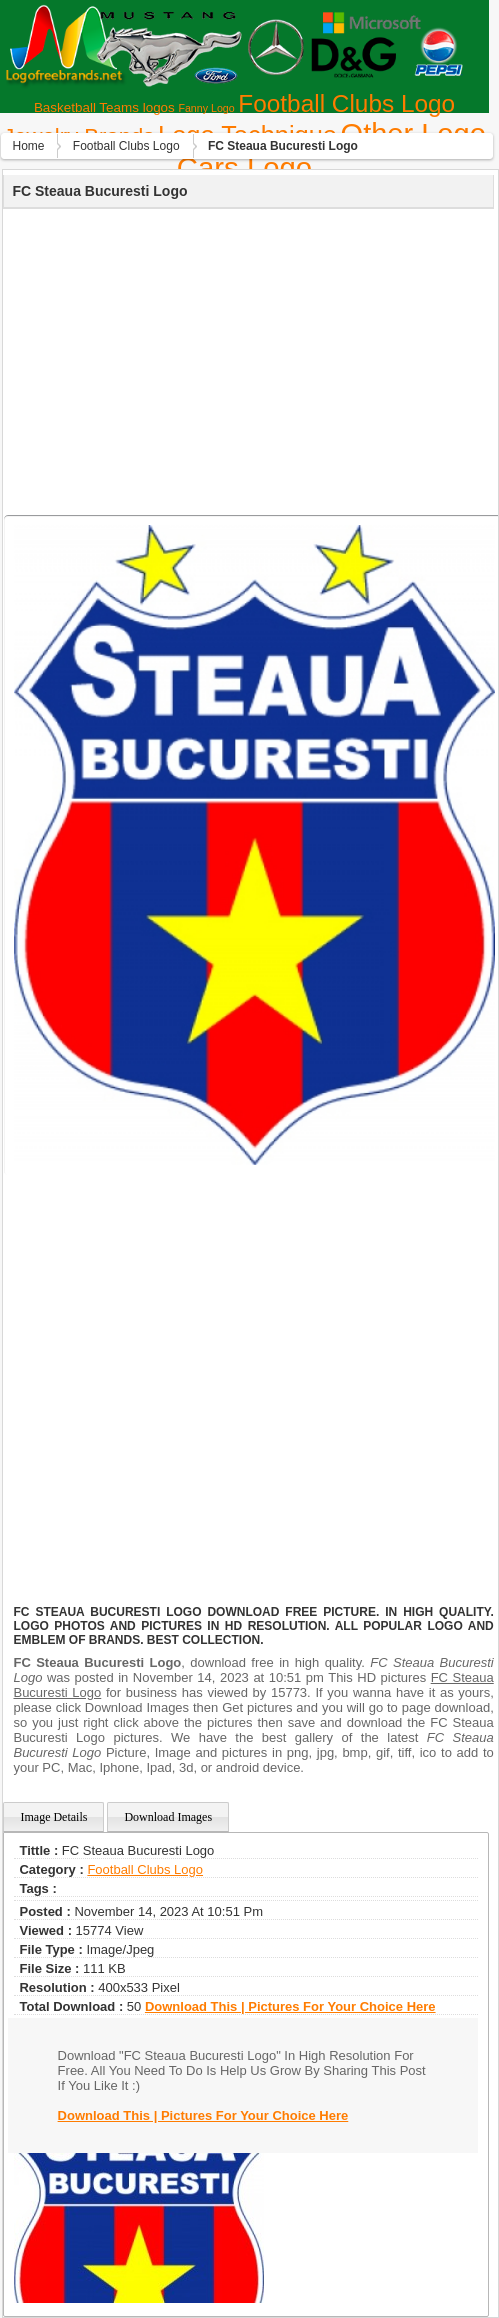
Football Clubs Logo (346, 103)
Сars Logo (244, 167)
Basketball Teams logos (104, 107)
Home (28, 146)
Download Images (168, 1817)
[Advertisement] (246, 359)
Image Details (53, 1817)
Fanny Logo (206, 108)
